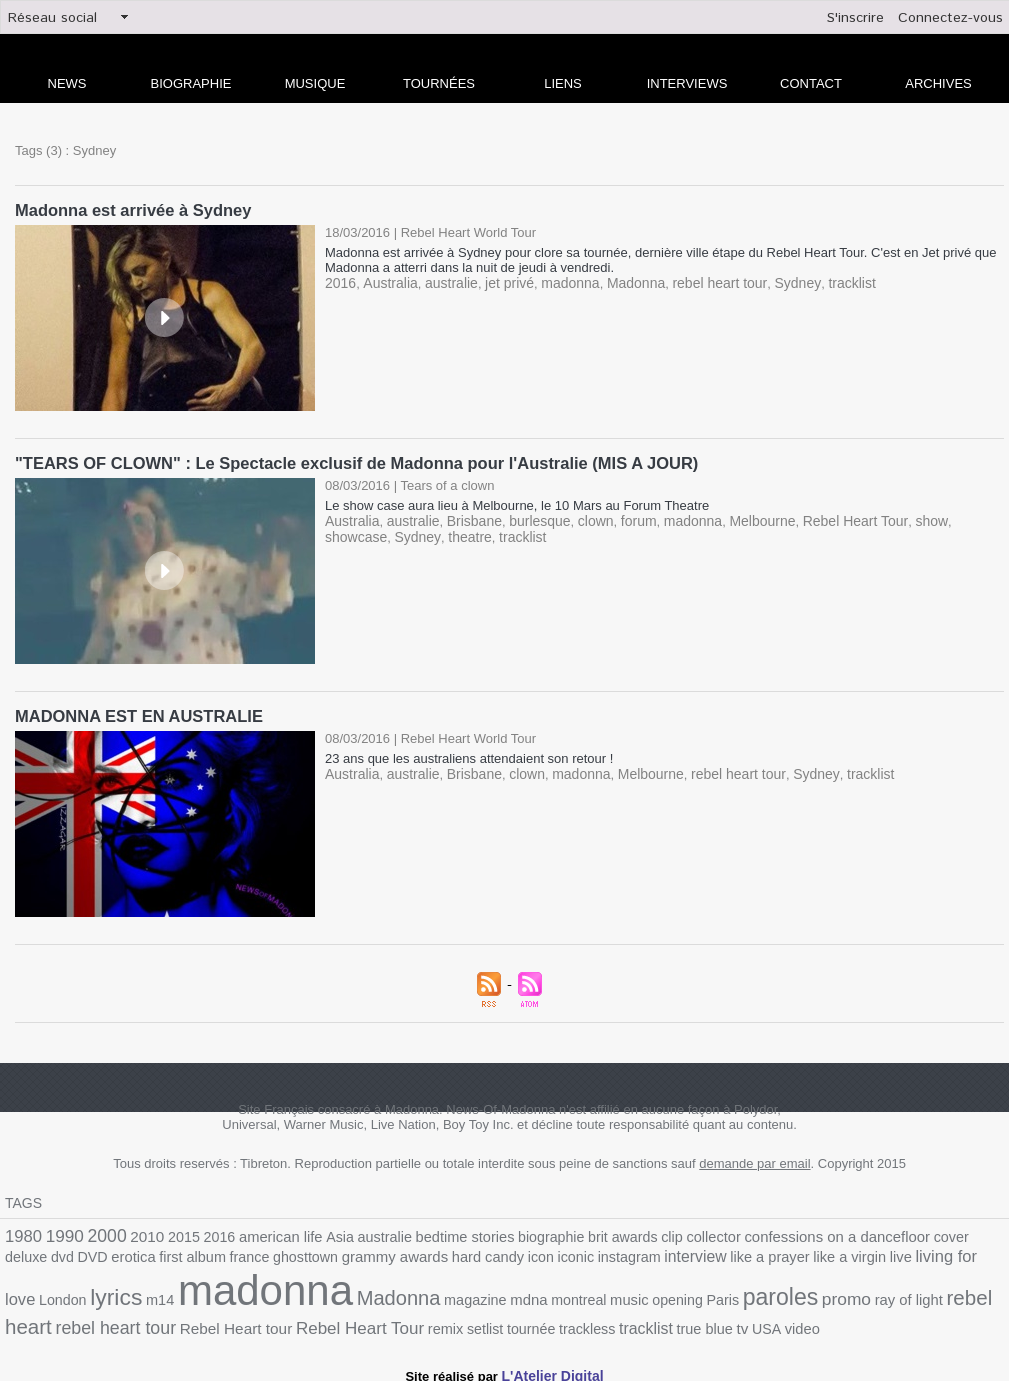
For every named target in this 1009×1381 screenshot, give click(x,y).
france (133, 1256)
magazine (282, 1297)
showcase (944, 518)
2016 (339, 281)
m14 (961, 1256)
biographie (515, 1233)
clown (578, 518)
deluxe (927, 1233)
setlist (248, 1320)
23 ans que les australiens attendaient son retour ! (469, 755)
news (67, 83)
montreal (378, 1297)
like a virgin (694, 1256)
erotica (25, 1256)
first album (81, 1256)
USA (511, 1320)
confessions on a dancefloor (781, 1233)
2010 (138, 1233)
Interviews (687, 83)
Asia (318, 1233)
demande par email (754, 1160)
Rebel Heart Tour (821, 518)
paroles (567, 1295)
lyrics (920, 1254)
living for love (800, 1255)
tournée (291, 1320)
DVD (989, 1233)
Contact (811, 83)
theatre (395, 533)
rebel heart (767, 1295)
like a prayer (619, 1256)
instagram (488, 1256)
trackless (343, 1320)
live (741, 1256)
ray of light (686, 1297)
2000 (100, 1232)
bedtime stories (435, 1233)
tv (488, 1320)
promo (628, 1296)
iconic (438, 1256)
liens (563, 83)
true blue (453, 1320)
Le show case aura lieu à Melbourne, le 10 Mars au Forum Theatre (517, 503)
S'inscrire (855, 18)
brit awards (581, 1233)
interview (550, 1256)
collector (666, 1233)
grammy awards (269, 1256)
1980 (22, 1232)
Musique (315, 83)
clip (627, 1233)
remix (211, 1320)
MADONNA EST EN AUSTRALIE (135, 713)
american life (263, 1233)
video (544, 1320)
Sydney (766, 281)
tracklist (817, 281)
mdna (331, 1297)
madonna (554, 281)
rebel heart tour (693, 281)
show (893, 518)
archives (938, 83)
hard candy (355, 1256)
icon (405, 1256)
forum (619, 518)
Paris (513, 1297)
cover (887, 1233)
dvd (960, 1233)
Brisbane (464, 518)
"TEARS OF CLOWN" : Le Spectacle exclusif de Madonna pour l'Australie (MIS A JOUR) (346, 461)
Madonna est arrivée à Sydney (129, 209)
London (871, 1256)
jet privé (498, 281)
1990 (61, 1232)
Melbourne (734, 518)
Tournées (439, 83)
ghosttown (186, 1256)
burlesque (526, 518)
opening (470, 1297)
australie (442, 281)
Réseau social (52, 18)
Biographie (191, 83)
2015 (172, 1233)
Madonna (616, 281)
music (426, 1297)
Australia (385, 281)
